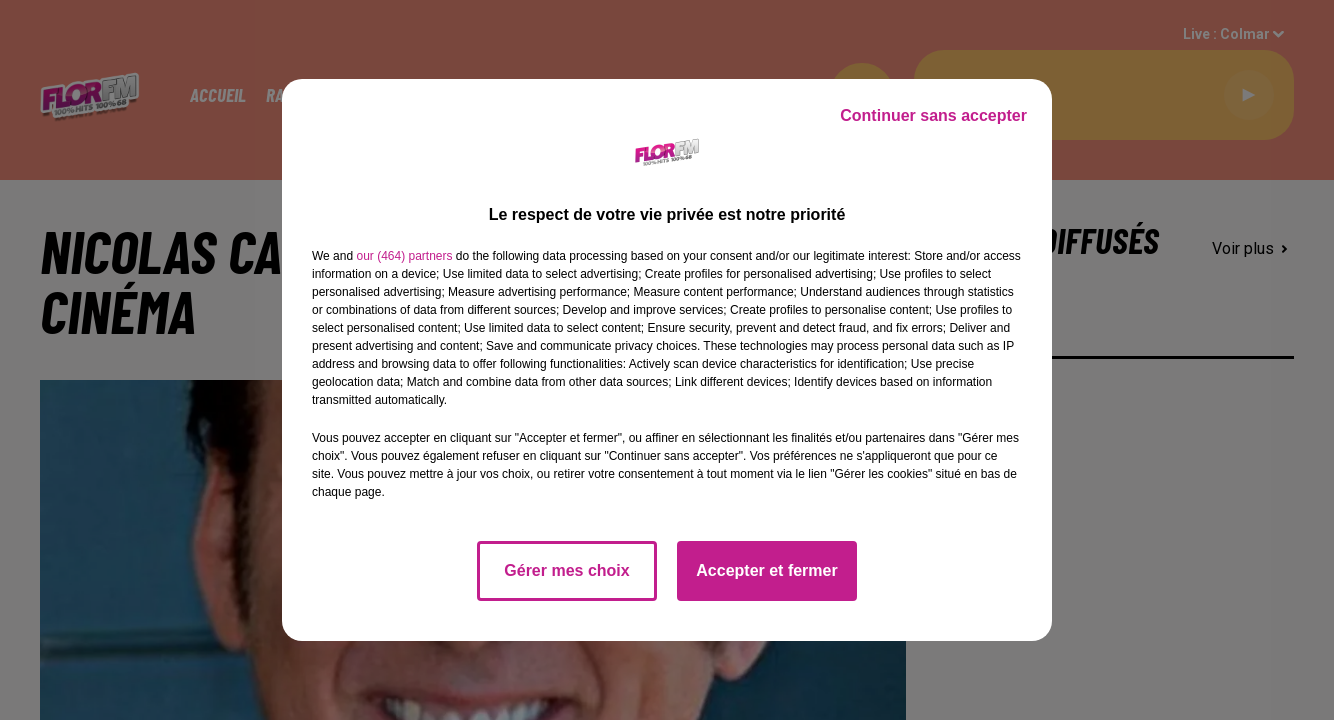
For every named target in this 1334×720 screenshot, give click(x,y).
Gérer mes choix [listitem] (566, 570)
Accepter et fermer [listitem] (766, 570)
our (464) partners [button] (404, 256)
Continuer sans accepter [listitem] (933, 115)
